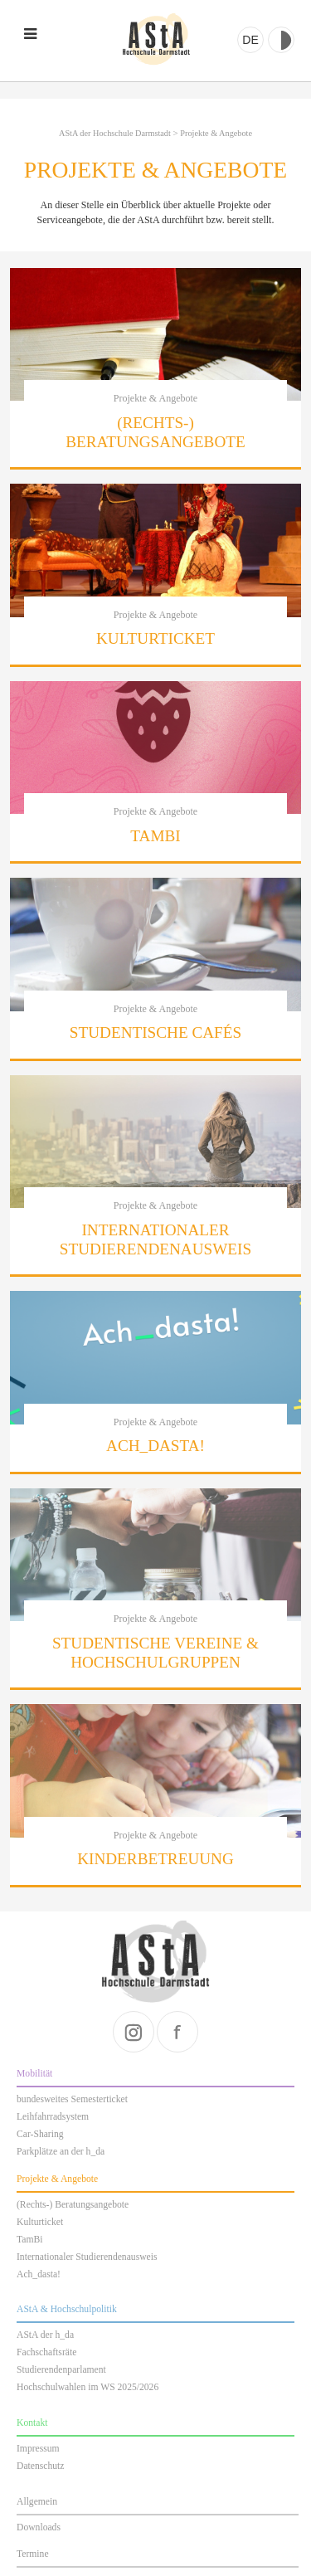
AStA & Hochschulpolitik (67, 2309)
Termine (33, 2554)
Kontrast (281, 40)
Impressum (38, 2448)
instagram (133, 2032)
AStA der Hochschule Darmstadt (156, 39)
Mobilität (34, 2073)
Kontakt (32, 2423)
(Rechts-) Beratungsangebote (73, 2204)
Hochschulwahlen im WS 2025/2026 (87, 2387)
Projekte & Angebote (216, 133)
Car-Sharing (40, 2134)
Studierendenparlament (61, 2369)
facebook (177, 2032)
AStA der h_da (45, 2335)
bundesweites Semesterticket (72, 2099)
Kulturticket (40, 2222)
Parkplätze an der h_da (60, 2151)
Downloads (39, 2527)
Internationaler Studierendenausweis (87, 2257)
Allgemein (37, 2501)
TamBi (29, 2239)
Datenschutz (40, 2466)
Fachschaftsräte (46, 2352)
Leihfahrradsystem (53, 2116)
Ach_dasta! (39, 2274)
